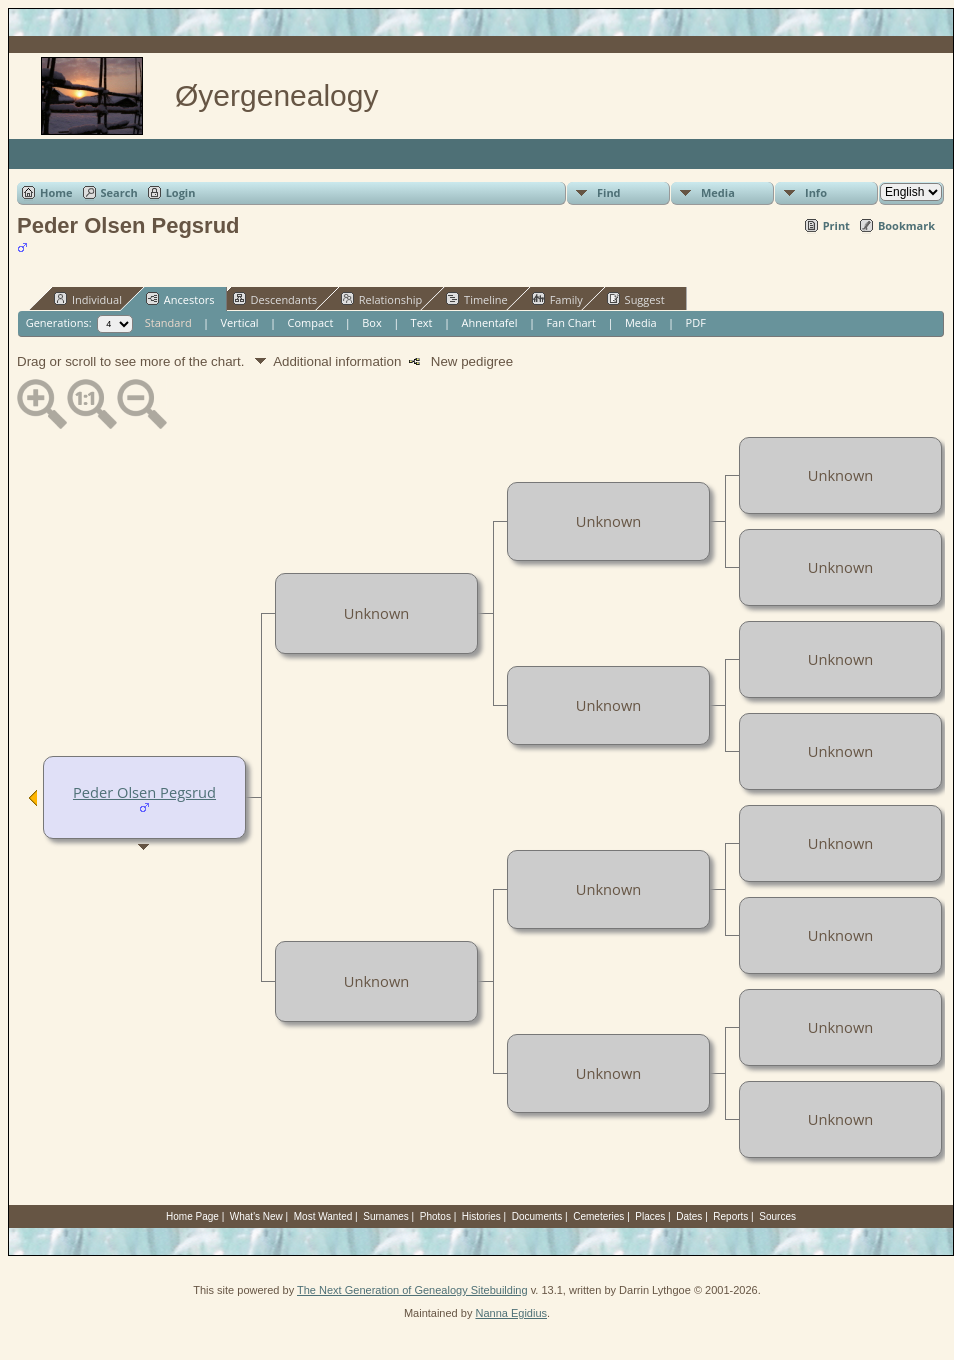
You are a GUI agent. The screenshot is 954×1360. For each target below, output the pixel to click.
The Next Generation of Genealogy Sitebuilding (412, 1290)
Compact (311, 322)
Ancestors (180, 299)
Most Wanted (323, 1216)
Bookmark (906, 225)
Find (609, 192)
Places (650, 1216)
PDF (696, 322)
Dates (689, 1216)
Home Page (192, 1216)
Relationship (381, 299)
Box (371, 322)
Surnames (386, 1216)
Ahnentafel (489, 322)
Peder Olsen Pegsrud (144, 792)
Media (718, 192)
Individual (88, 299)
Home (56, 192)
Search (119, 192)
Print (836, 225)
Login (181, 192)
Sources (777, 1216)
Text (422, 322)
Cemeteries (598, 1216)
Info (816, 192)
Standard (168, 322)
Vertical (240, 322)
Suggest (636, 299)
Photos (435, 1216)
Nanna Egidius (511, 1313)
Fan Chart (571, 322)
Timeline (477, 299)
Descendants (275, 299)
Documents (537, 1216)
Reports (730, 1216)
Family (557, 299)
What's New (256, 1216)
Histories (481, 1216)
